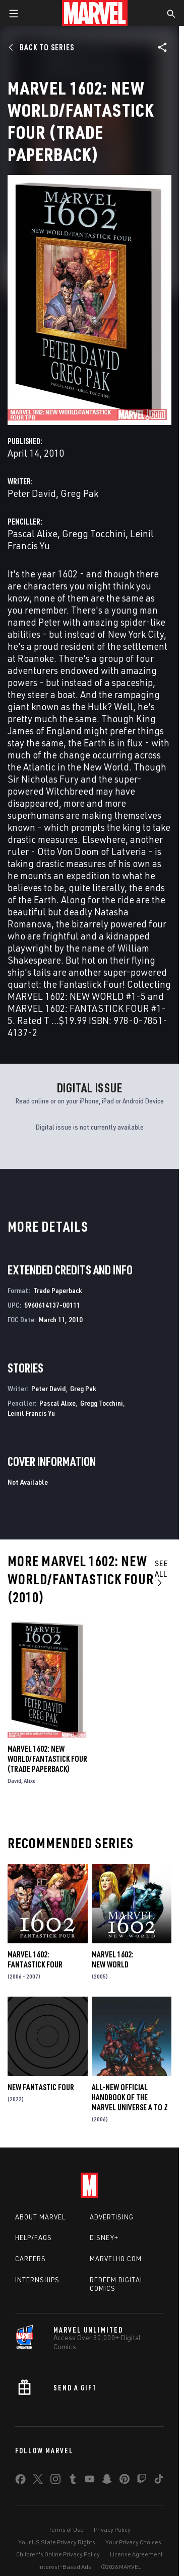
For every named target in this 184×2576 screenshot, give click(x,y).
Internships (37, 2280)
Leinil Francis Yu (31, 1413)
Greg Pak (79, 493)
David (14, 1780)
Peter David (32, 493)
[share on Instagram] (55, 2481)
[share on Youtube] (90, 2481)
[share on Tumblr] (73, 2481)
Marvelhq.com (116, 2259)
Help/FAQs (33, 2238)
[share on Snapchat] (107, 2481)
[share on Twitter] (38, 2481)
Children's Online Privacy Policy (58, 2554)
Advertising (112, 2217)
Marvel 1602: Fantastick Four (35, 1959)
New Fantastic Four (41, 2087)
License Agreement (136, 2554)
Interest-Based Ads (64, 2566)
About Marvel (40, 2217)
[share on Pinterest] (124, 2481)
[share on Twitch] (142, 2481)
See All (161, 1572)
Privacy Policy (112, 2529)
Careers (30, 2259)
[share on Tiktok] (159, 2481)
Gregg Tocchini (94, 533)
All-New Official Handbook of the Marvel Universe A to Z (130, 2097)
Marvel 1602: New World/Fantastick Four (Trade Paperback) (47, 1759)
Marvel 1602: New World (113, 1959)
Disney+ (104, 2238)
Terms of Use (66, 2529)
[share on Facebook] (20, 2481)
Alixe (30, 1780)
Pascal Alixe (32, 533)
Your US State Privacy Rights (56, 2542)
